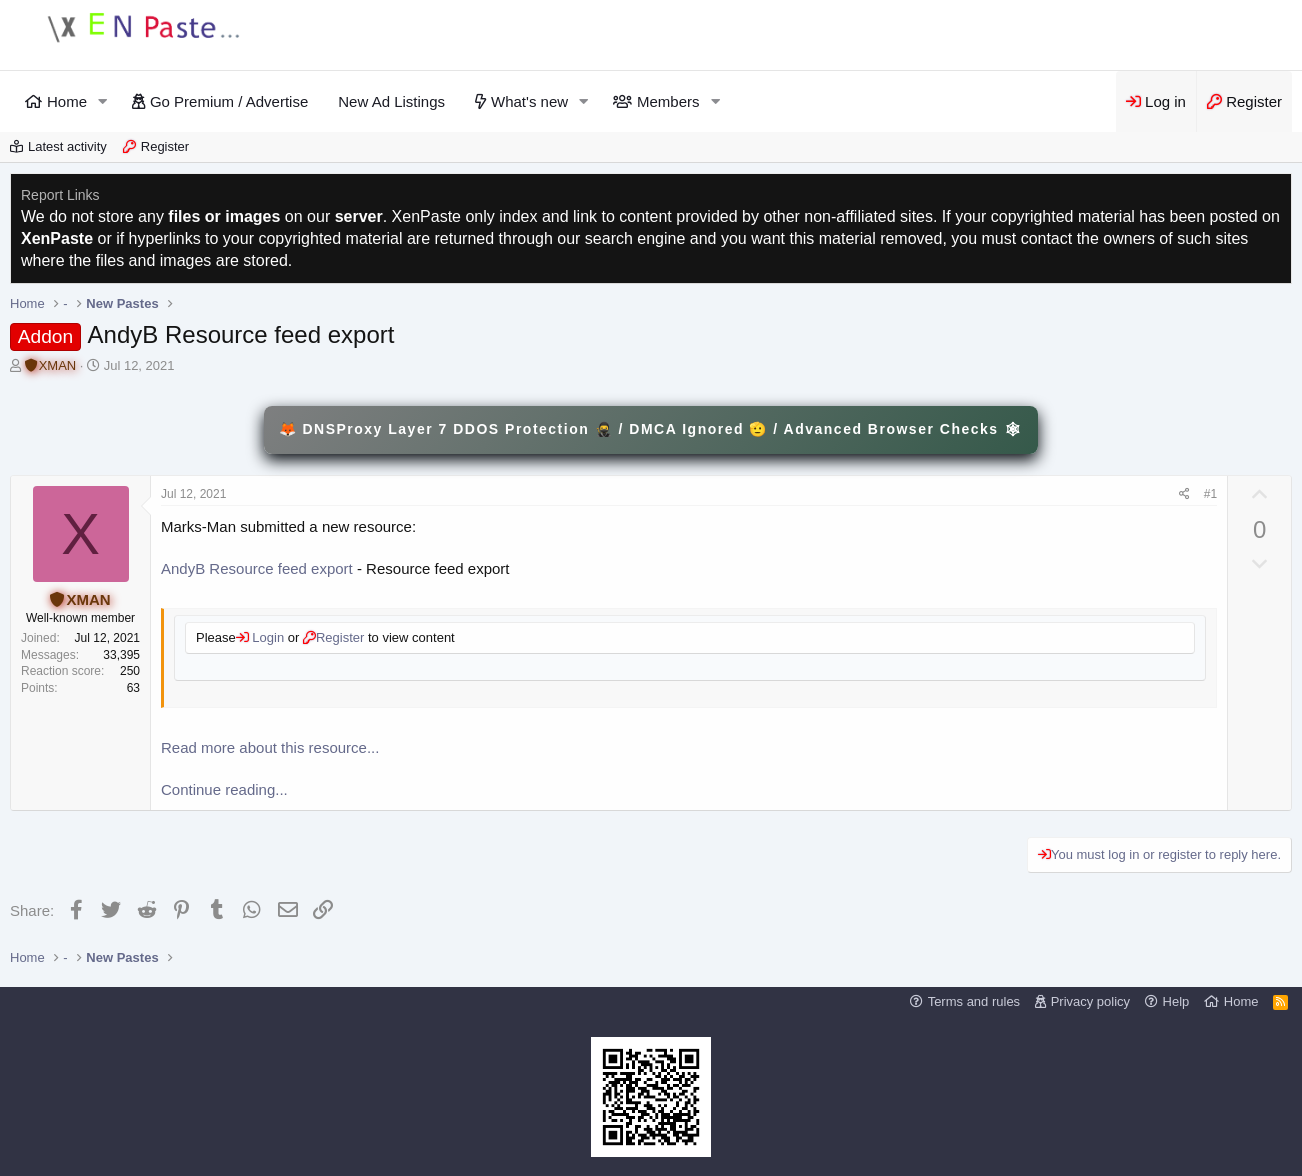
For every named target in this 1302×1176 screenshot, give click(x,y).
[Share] (1184, 494)
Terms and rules (974, 1001)
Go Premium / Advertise (229, 101)
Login (266, 637)
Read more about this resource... (270, 747)
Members (668, 101)
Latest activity (67, 146)
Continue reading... (224, 789)
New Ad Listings (391, 101)
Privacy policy (1090, 1001)
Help (1176, 1001)
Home (67, 101)
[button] (103, 101)
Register (165, 146)
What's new (529, 101)
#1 (1210, 494)
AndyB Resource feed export (257, 568)
